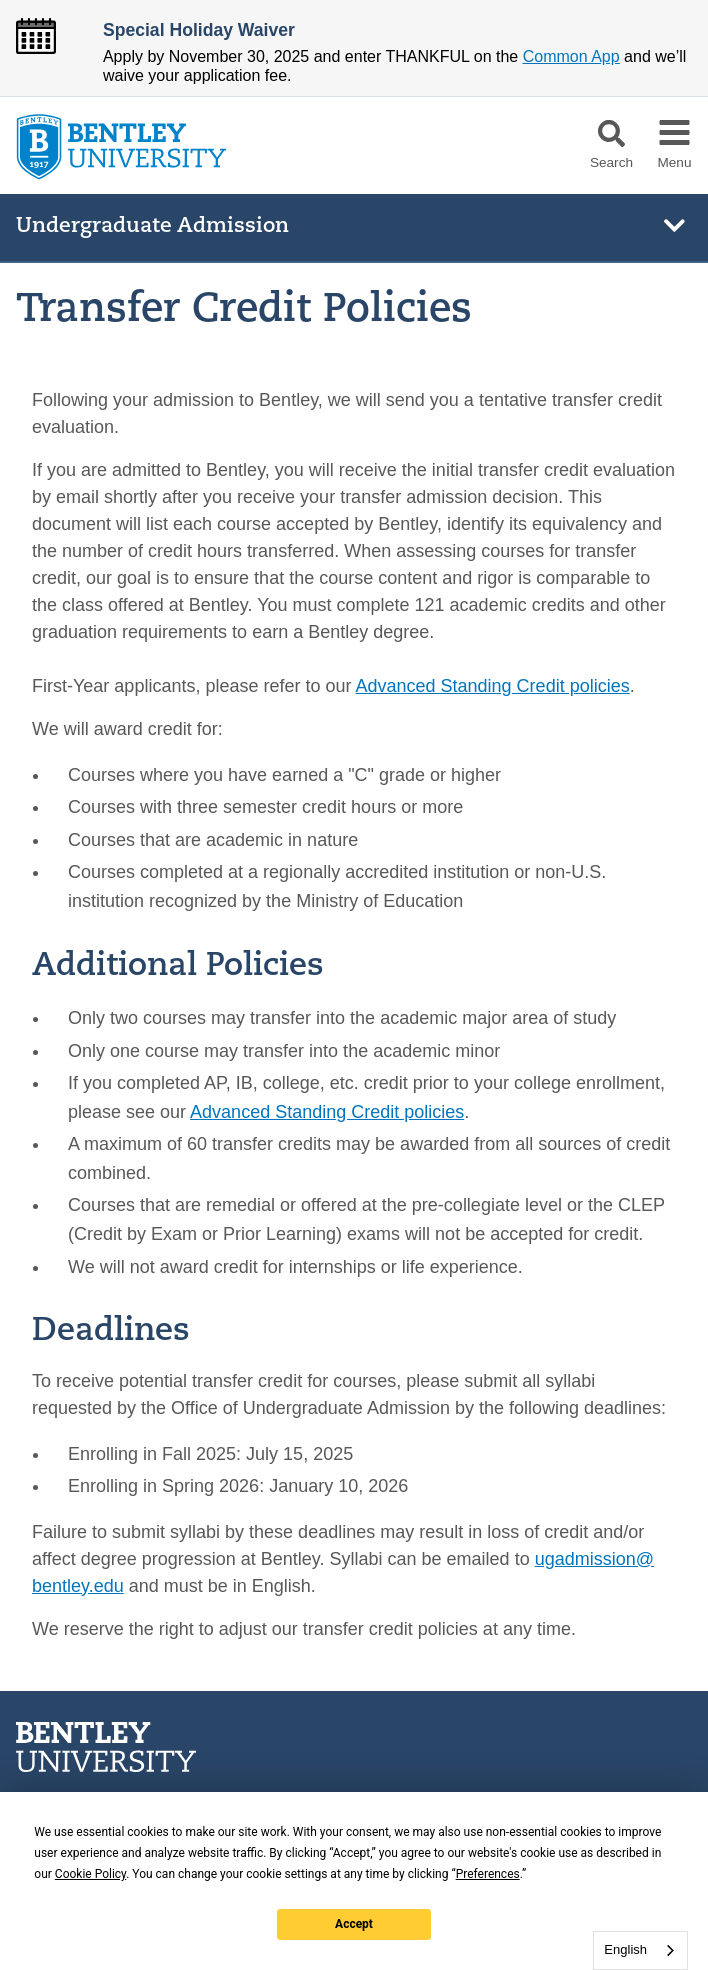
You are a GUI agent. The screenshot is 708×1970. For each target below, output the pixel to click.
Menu (674, 163)
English (625, 1949)
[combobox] (640, 1950)
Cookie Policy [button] (90, 1874)
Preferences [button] (488, 1874)
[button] (611, 133)
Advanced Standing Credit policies (493, 686)
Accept (354, 1924)
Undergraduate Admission (152, 226)
